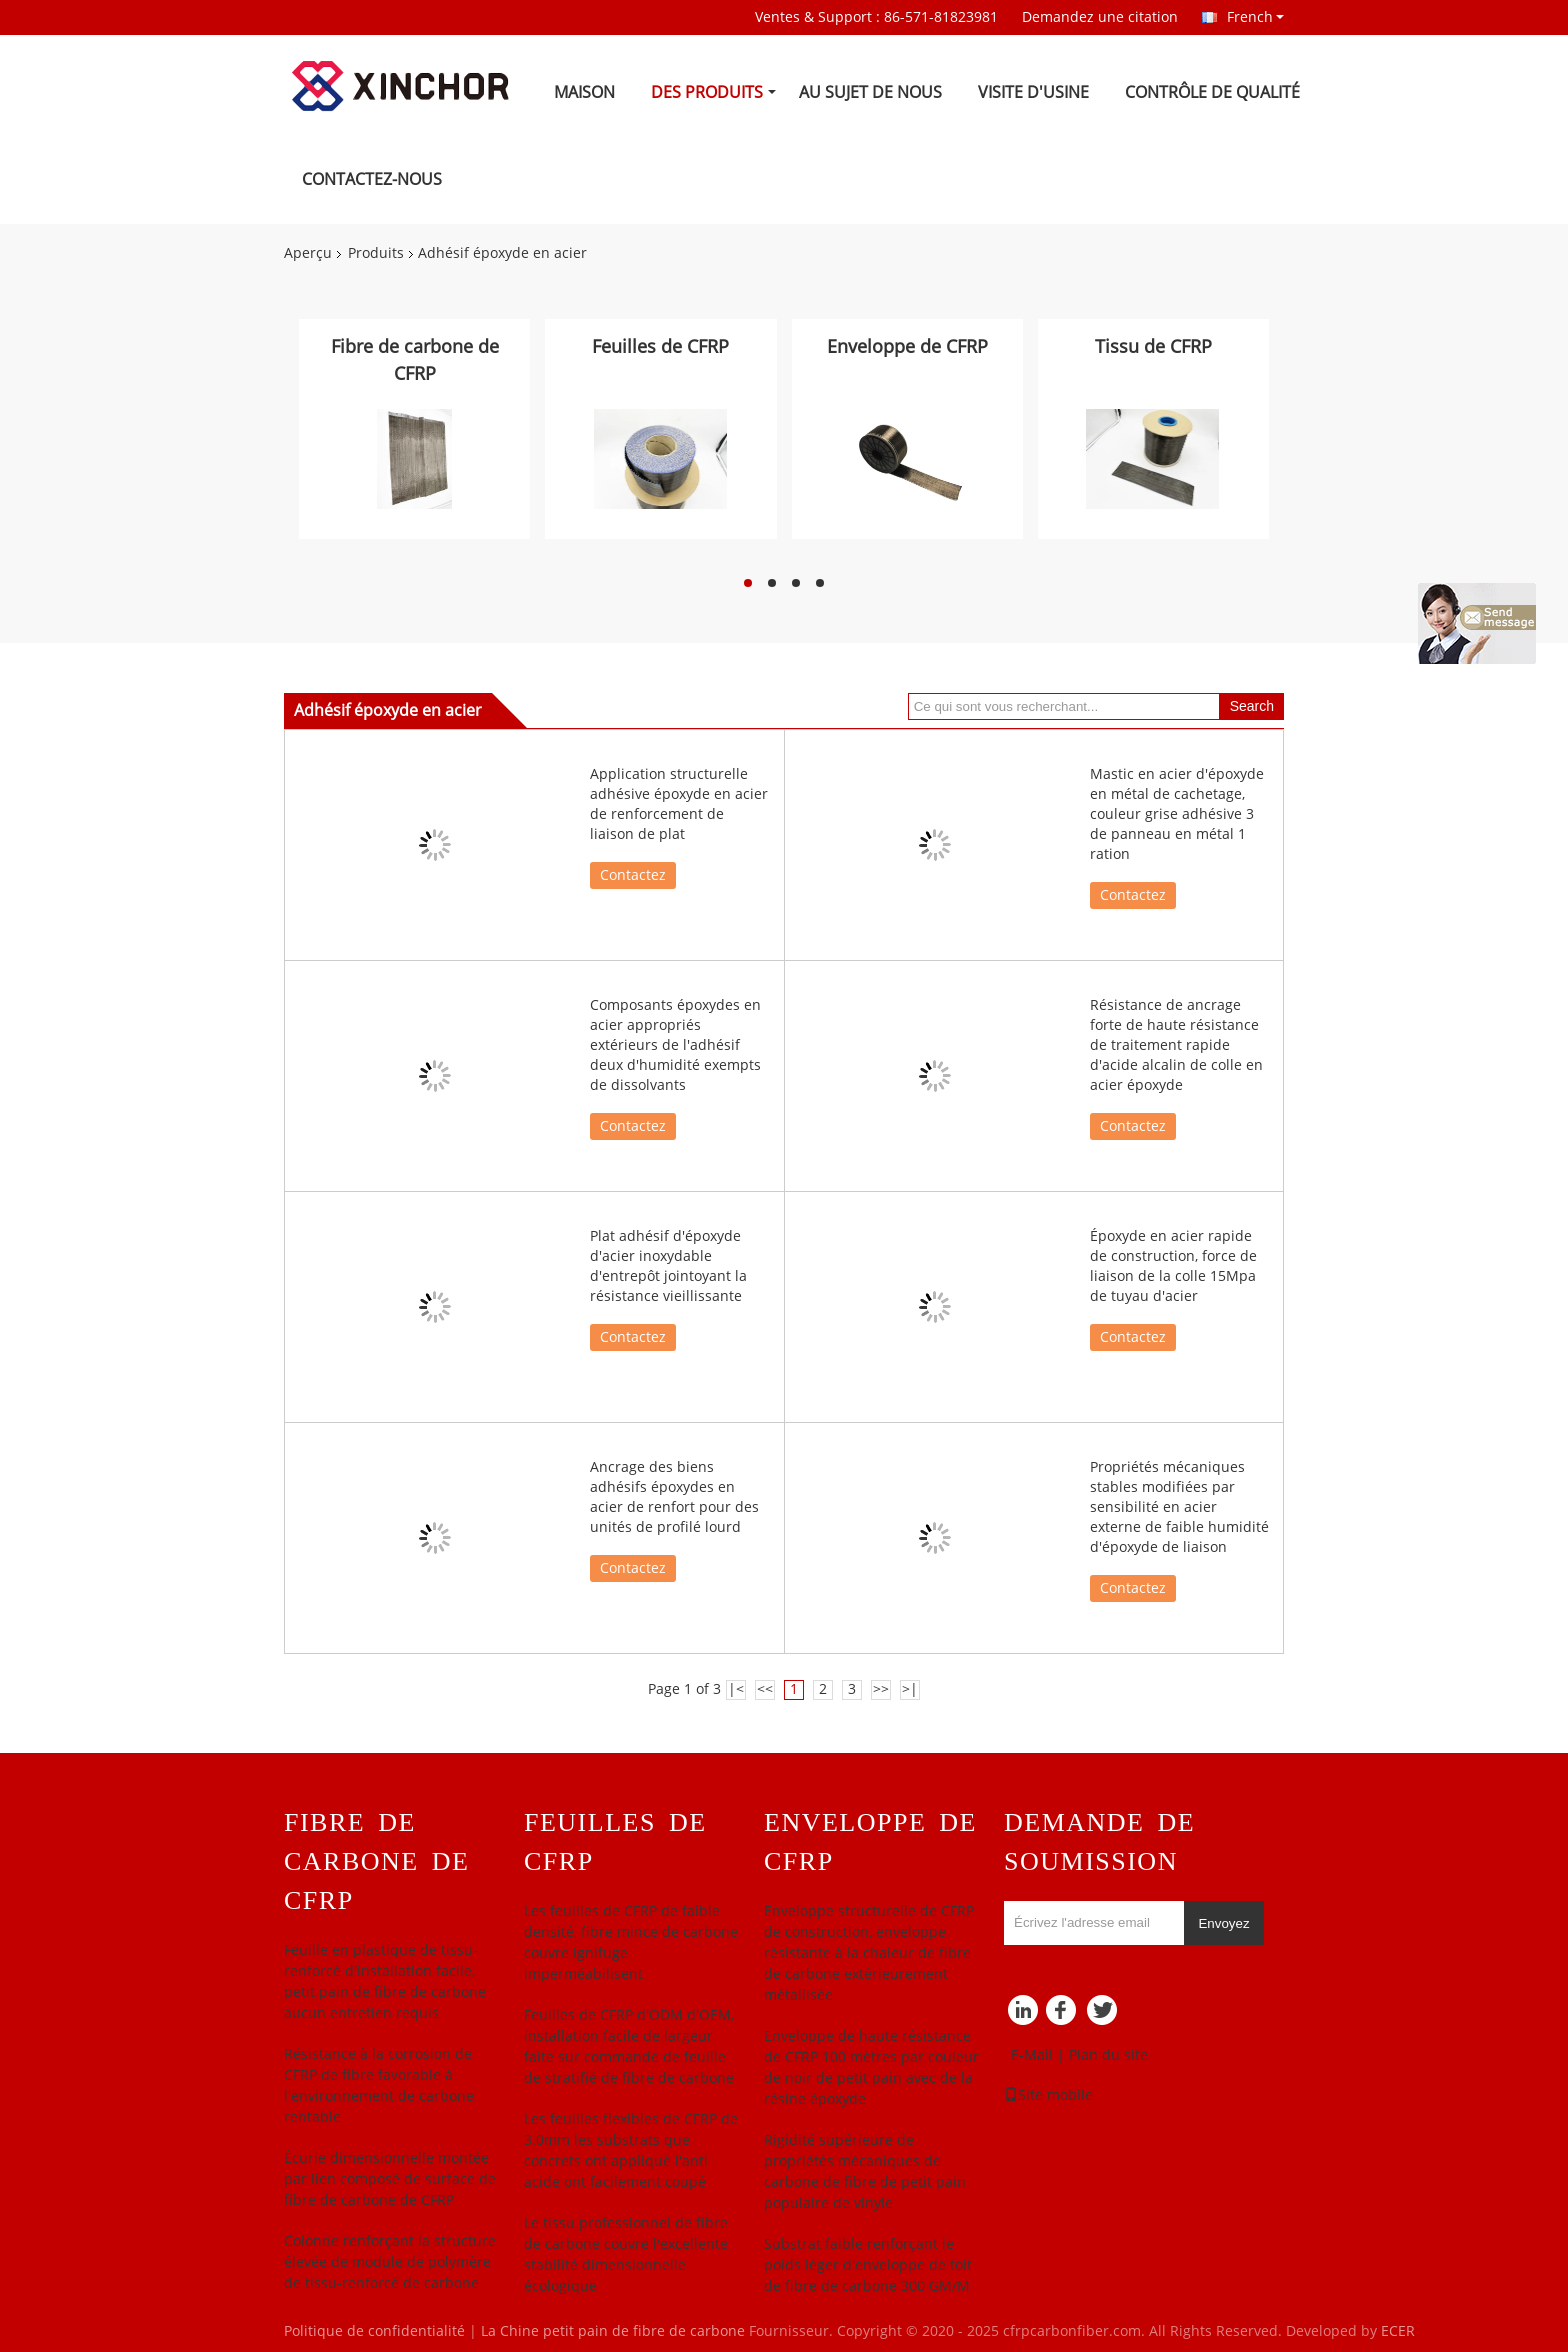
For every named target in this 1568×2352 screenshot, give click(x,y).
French (1255, 17)
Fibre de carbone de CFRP (415, 360)
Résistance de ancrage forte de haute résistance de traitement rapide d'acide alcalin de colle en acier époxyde (1176, 1045)
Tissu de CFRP (1153, 347)
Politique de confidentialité (374, 2331)
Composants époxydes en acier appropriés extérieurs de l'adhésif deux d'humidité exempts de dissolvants (675, 1045)
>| (910, 1689)
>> (881, 1689)
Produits (376, 253)
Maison (584, 92)
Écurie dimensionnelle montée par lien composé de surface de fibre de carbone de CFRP (390, 2179)
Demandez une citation (1100, 17)
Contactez (633, 875)
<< (765, 1689)
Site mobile (1048, 2095)
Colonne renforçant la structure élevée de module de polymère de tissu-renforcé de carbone (390, 2262)
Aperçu (308, 253)
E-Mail (1032, 2055)
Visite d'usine (1033, 92)
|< (736, 1689)
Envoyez (1223, 1923)
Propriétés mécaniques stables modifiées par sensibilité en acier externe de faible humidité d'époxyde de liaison (1179, 1507)
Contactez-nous (372, 179)
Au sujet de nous (870, 92)
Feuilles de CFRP (660, 347)
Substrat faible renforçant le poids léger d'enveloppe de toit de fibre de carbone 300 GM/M (868, 2265)
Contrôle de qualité (1212, 92)
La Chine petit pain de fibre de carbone (613, 2331)
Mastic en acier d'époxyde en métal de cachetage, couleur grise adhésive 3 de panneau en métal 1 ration (1177, 814)
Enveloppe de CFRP (907, 347)
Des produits (707, 92)
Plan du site (1108, 2055)
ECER (1398, 2331)
